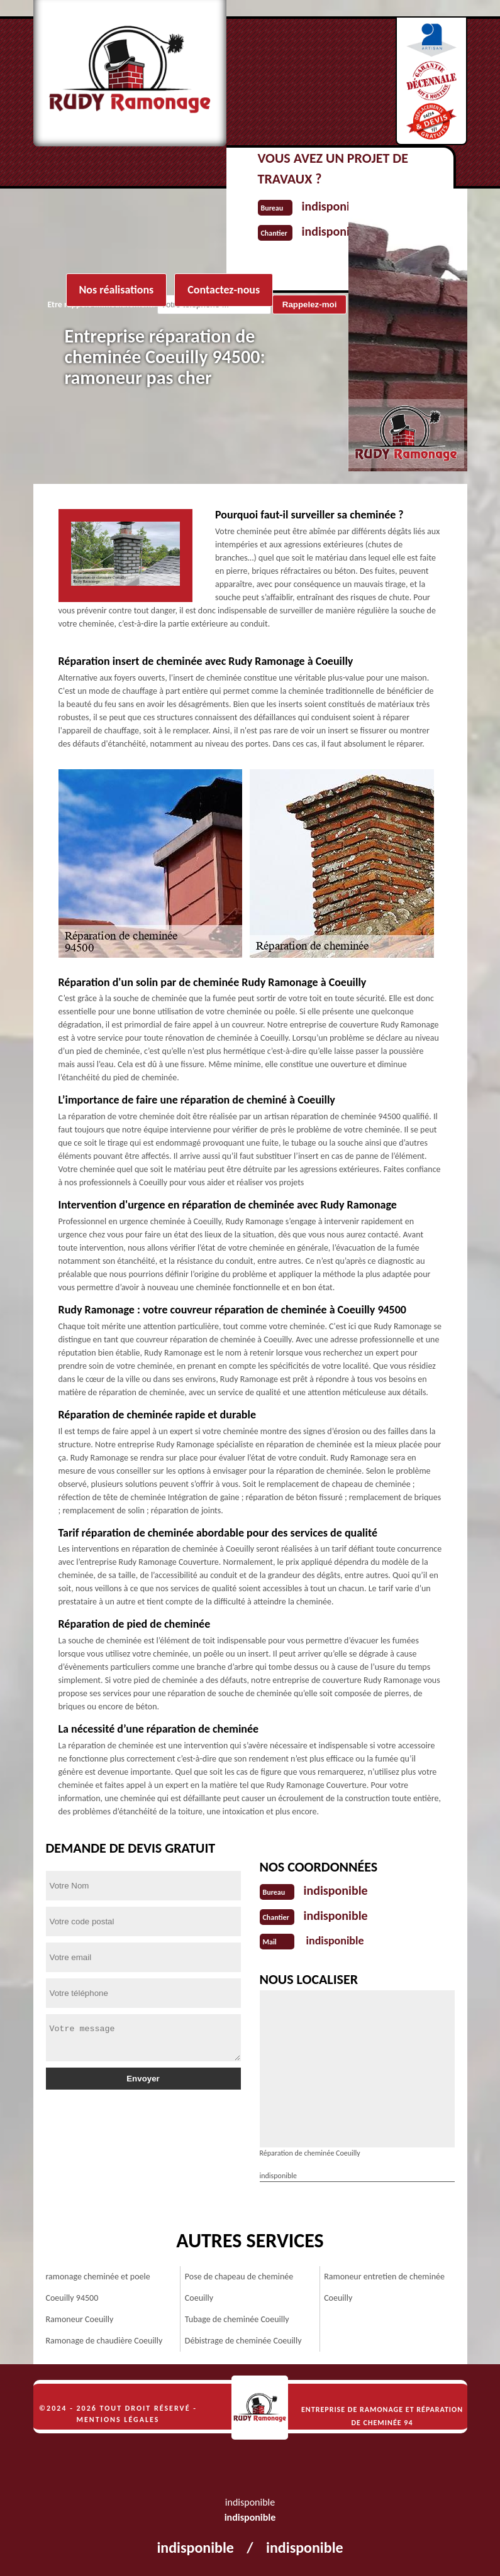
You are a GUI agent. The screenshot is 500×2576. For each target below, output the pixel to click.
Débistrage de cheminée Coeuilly (243, 2340)
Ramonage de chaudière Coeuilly (104, 2340)
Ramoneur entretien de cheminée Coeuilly (384, 2287)
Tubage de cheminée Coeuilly (237, 2319)
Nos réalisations (116, 290)
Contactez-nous (223, 290)
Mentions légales (118, 2419)
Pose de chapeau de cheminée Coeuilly (239, 2287)
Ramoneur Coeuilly (80, 2319)
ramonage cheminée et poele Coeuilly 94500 (98, 2287)
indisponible (336, 1890)
